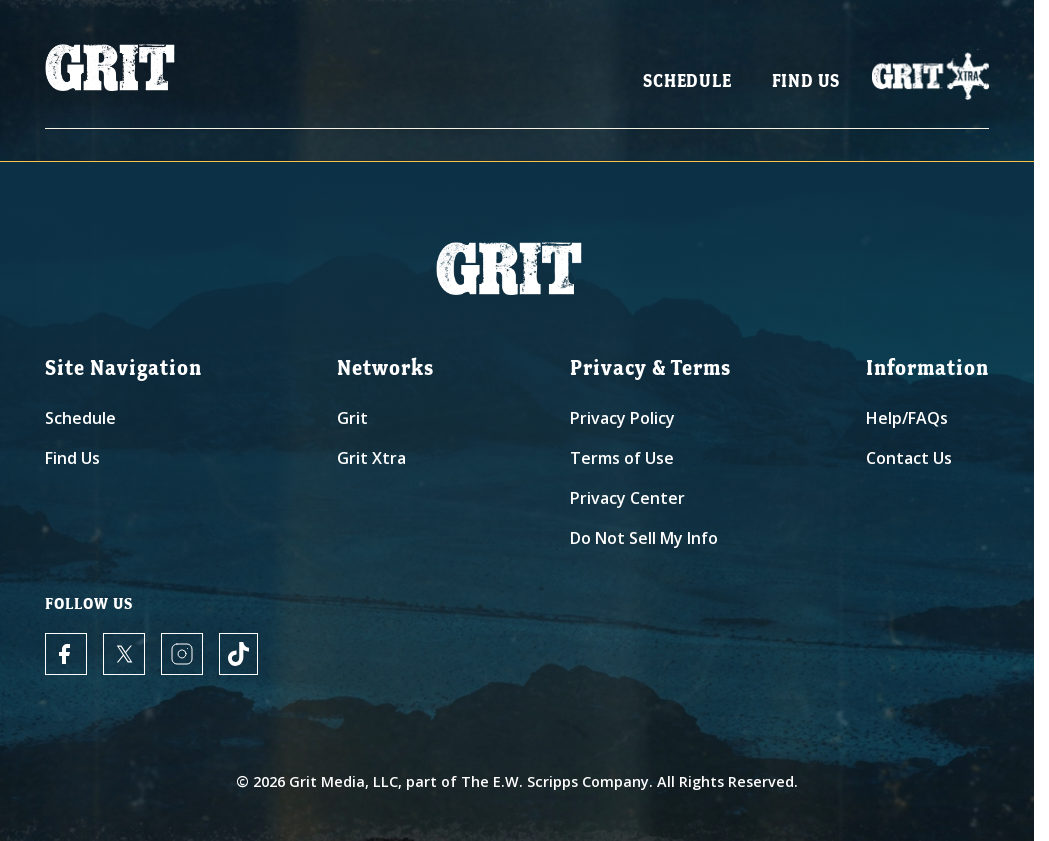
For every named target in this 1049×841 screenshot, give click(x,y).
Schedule (687, 80)
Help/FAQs (907, 418)
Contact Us (909, 458)
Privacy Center (627, 498)
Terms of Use (622, 458)
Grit (352, 418)
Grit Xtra (371, 458)
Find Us (806, 80)
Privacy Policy (622, 418)
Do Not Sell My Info (644, 538)
